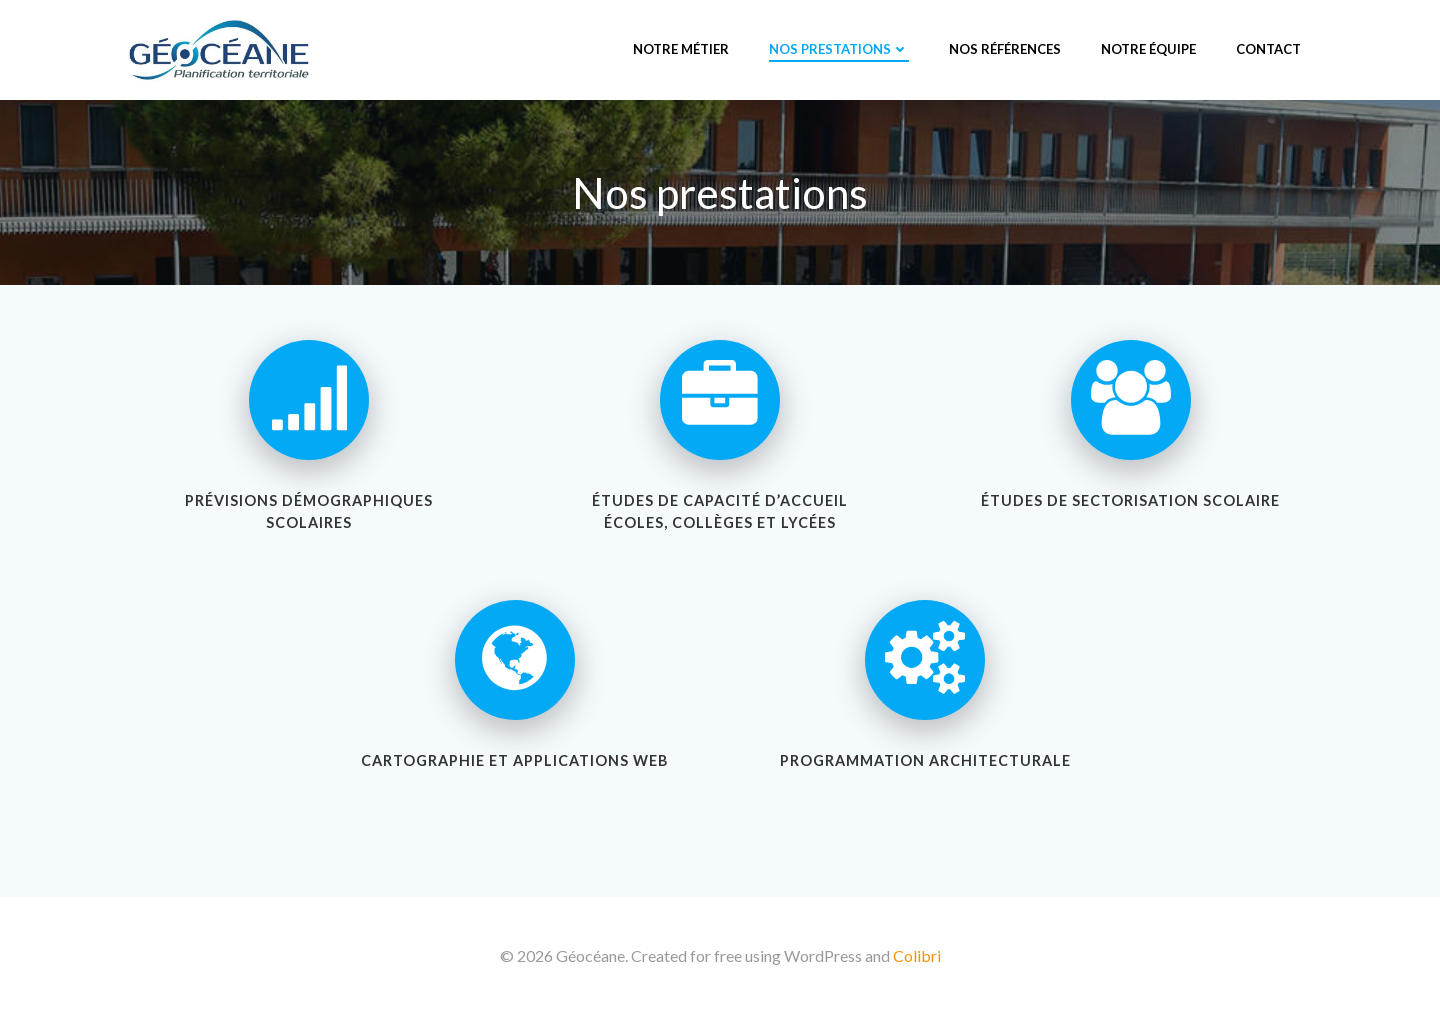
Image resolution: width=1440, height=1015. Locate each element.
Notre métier (681, 49)
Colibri (917, 955)
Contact (1268, 49)
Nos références (1005, 49)
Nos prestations (839, 49)
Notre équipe (1148, 49)
